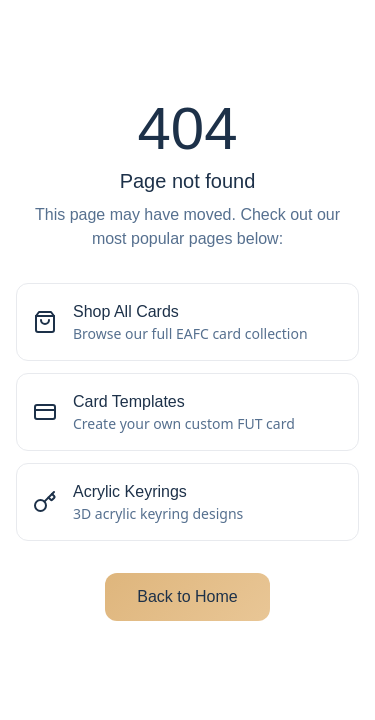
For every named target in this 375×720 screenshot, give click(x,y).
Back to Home (187, 596)
